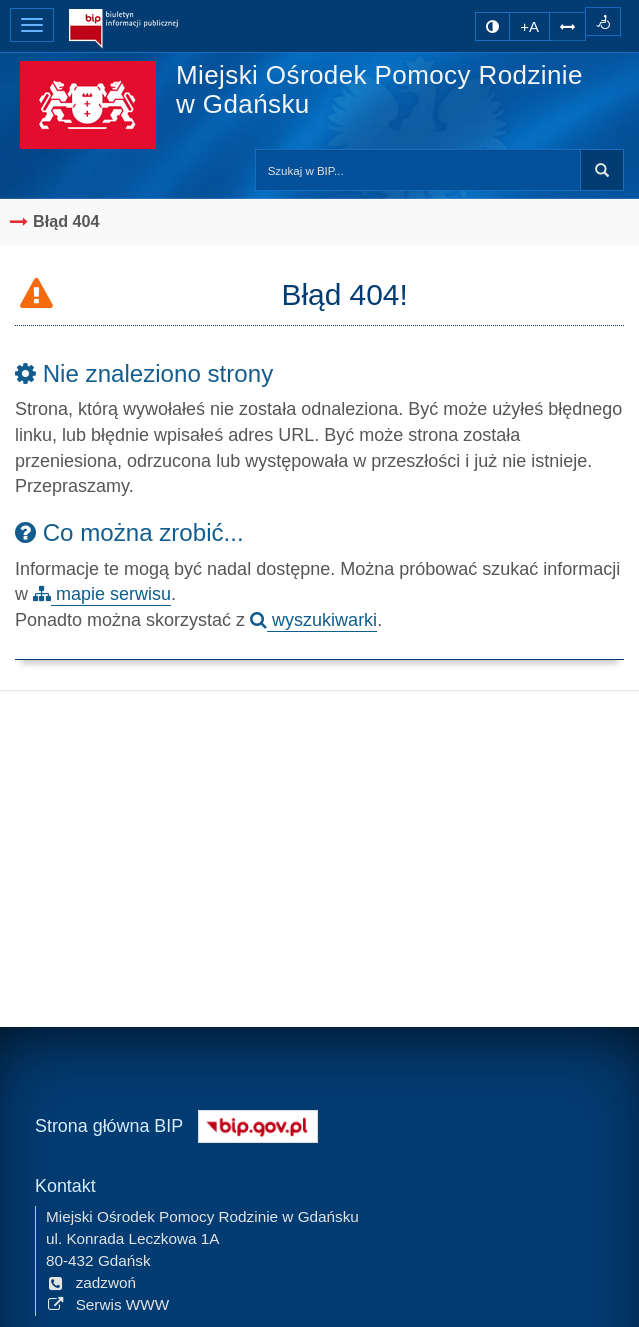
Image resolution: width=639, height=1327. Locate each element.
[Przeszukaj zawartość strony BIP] (418, 170)
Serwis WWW (107, 1303)
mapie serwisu (102, 594)
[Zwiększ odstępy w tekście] (567, 25)
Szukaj (602, 170)
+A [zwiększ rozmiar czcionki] (529, 26)
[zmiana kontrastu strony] (492, 26)
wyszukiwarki (313, 620)
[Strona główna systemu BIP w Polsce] (258, 1124)
